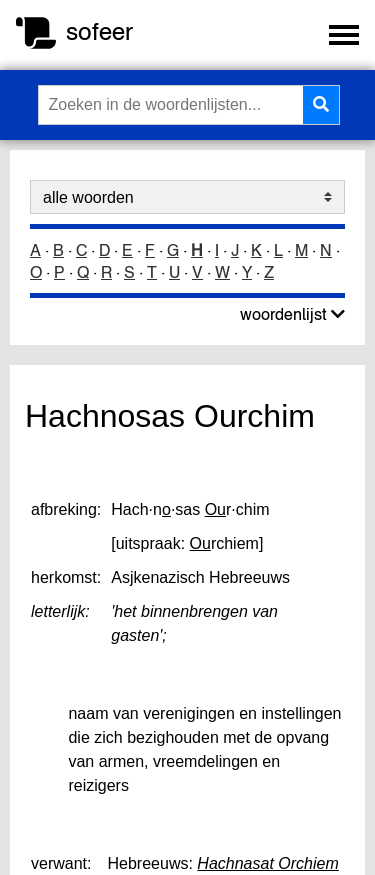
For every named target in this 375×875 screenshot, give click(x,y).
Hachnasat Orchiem (267, 863)
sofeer (99, 31)
